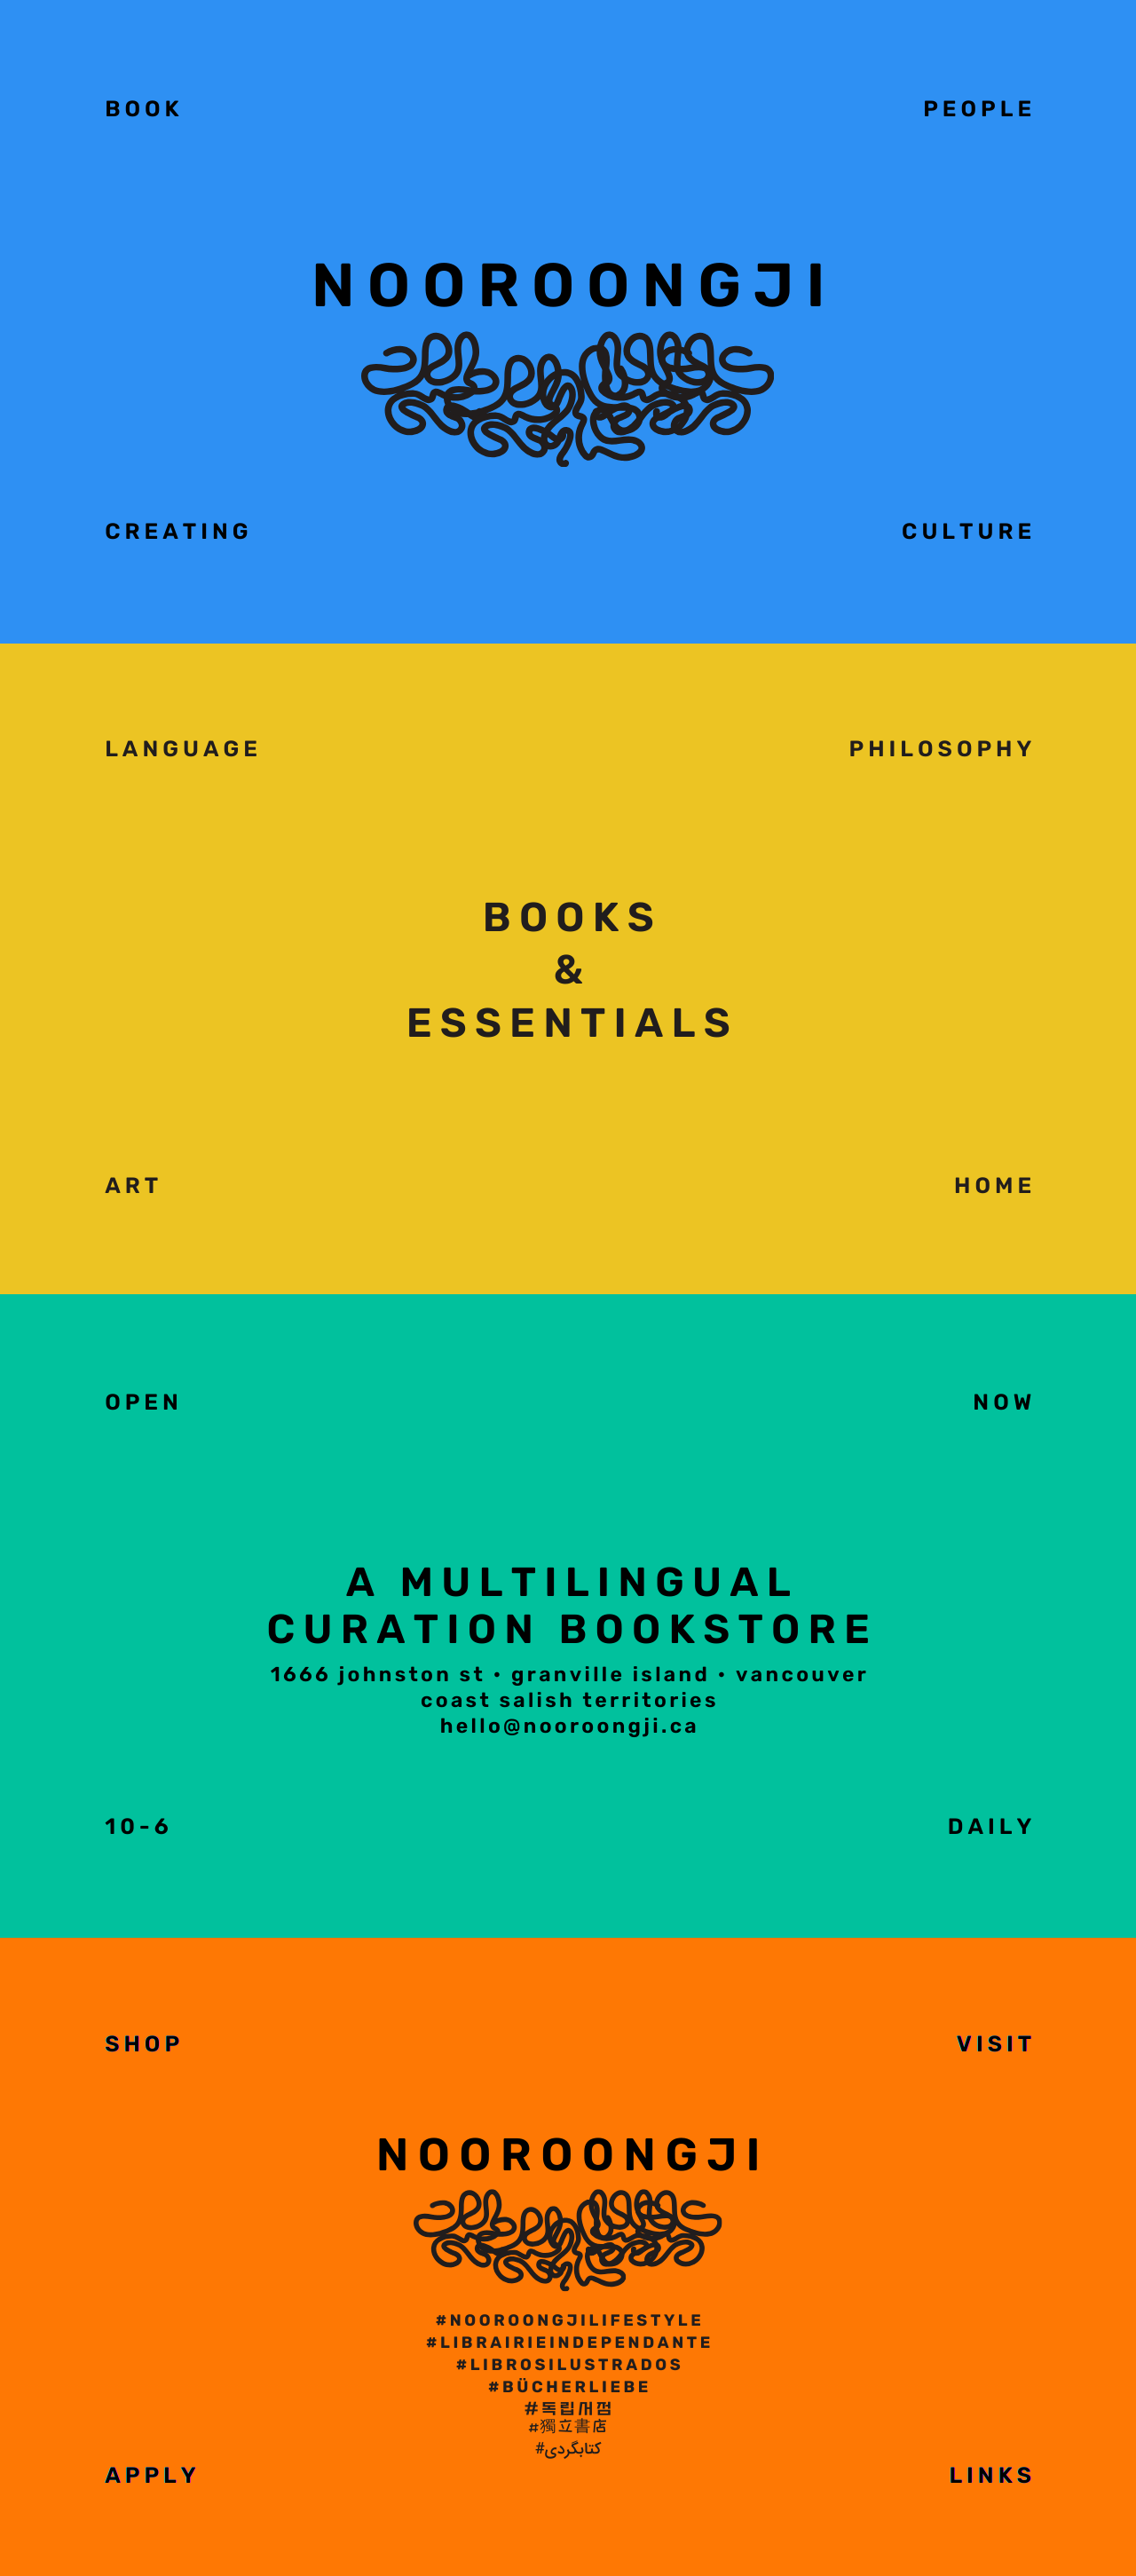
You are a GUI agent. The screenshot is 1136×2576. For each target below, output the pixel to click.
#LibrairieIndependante (570, 2342)
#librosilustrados (570, 2365)
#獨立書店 (568, 2425)
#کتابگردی (568, 2450)
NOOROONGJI (572, 2155)
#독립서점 (570, 2410)
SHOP (144, 2045)
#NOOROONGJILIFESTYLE (570, 2320)
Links (992, 2476)
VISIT (996, 2045)
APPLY (152, 2476)
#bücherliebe (569, 2387)
